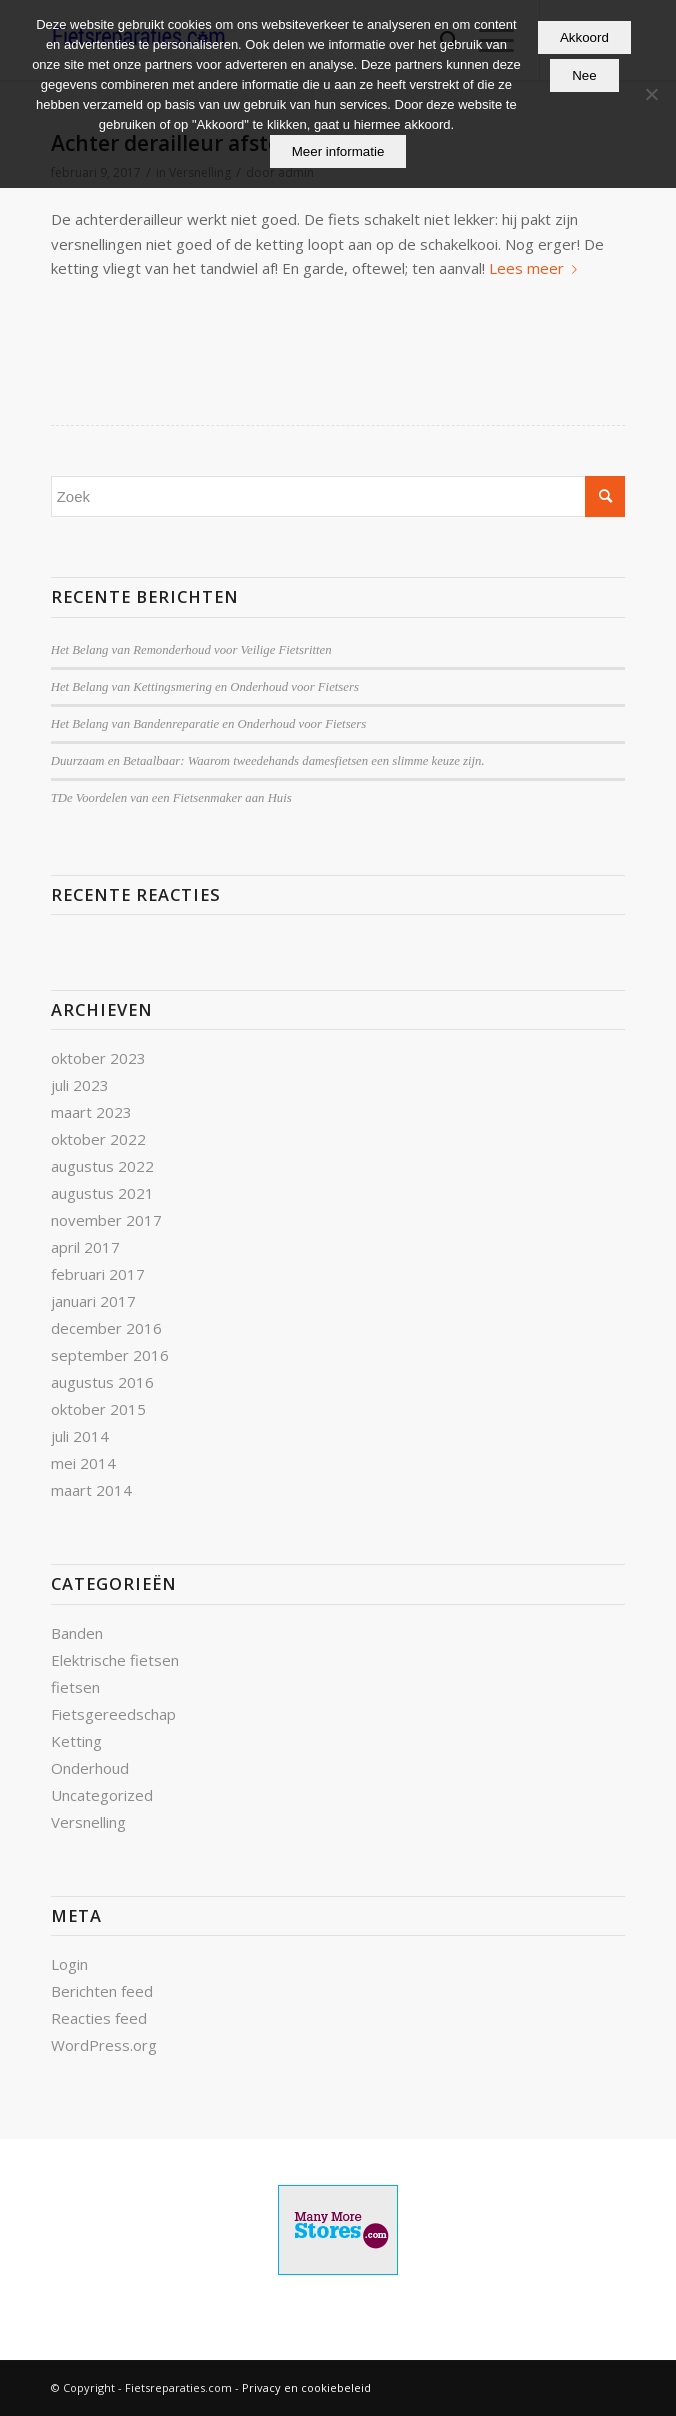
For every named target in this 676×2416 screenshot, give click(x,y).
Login (69, 1964)
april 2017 (85, 1247)
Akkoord (584, 37)
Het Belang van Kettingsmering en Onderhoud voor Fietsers (205, 687)
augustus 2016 (102, 1382)
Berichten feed (102, 1991)
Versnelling (88, 1822)
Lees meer (537, 268)
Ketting (76, 1741)
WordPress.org (104, 2045)
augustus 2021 (102, 1193)
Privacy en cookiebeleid (306, 2387)
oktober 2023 (98, 1058)
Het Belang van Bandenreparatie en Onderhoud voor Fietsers (209, 724)
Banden (77, 1633)
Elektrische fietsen (115, 1660)
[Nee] (651, 94)
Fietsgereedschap (113, 1714)
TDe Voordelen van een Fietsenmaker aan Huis (171, 798)
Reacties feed (99, 2018)
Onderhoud (90, 1768)
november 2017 (106, 1220)
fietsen (75, 1687)
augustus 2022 (102, 1166)
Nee (584, 75)
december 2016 (106, 1328)
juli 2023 (80, 1085)
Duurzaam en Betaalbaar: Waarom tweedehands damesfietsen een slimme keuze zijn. (268, 761)
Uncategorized (102, 1795)
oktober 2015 (98, 1409)
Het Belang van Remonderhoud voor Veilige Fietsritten (191, 650)
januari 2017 (93, 1301)
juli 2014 (80, 1436)
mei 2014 (83, 1463)
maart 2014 (91, 1490)
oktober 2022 (98, 1139)
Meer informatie (338, 151)
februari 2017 (98, 1274)
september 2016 (110, 1355)
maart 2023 (91, 1112)
